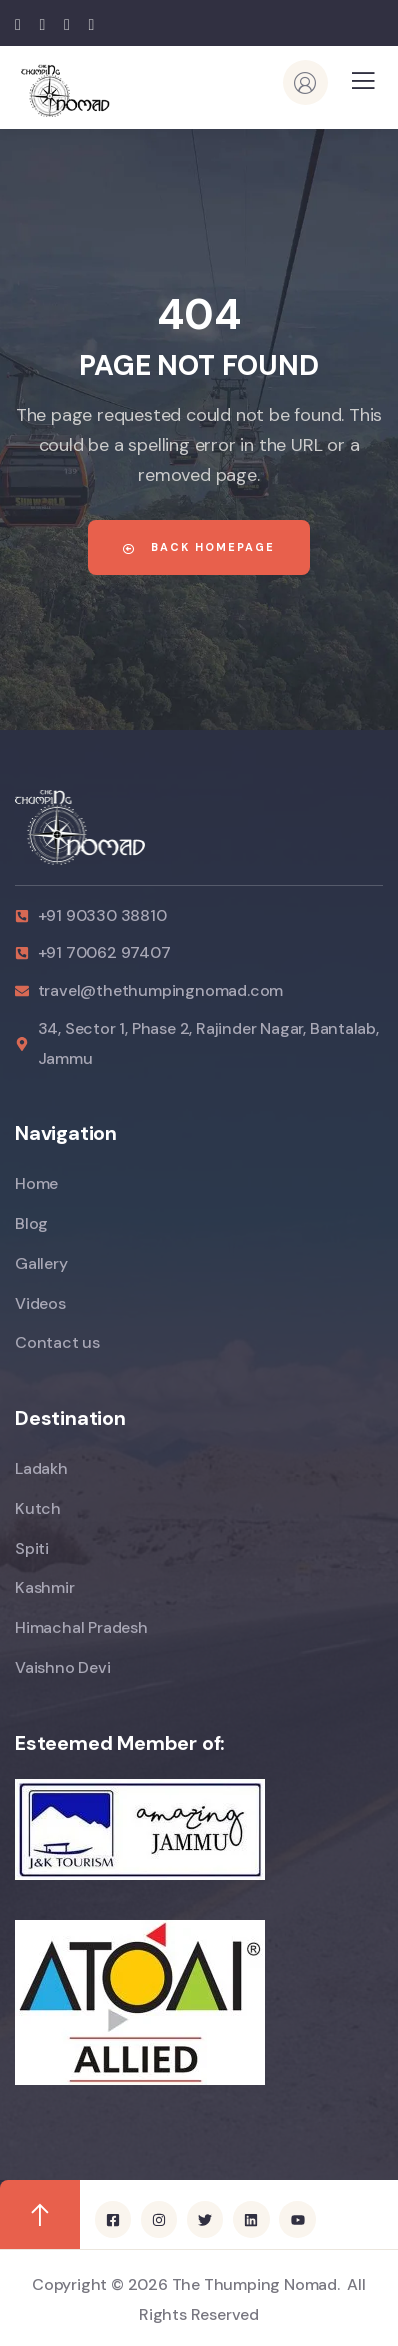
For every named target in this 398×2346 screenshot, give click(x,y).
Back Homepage (199, 547)
